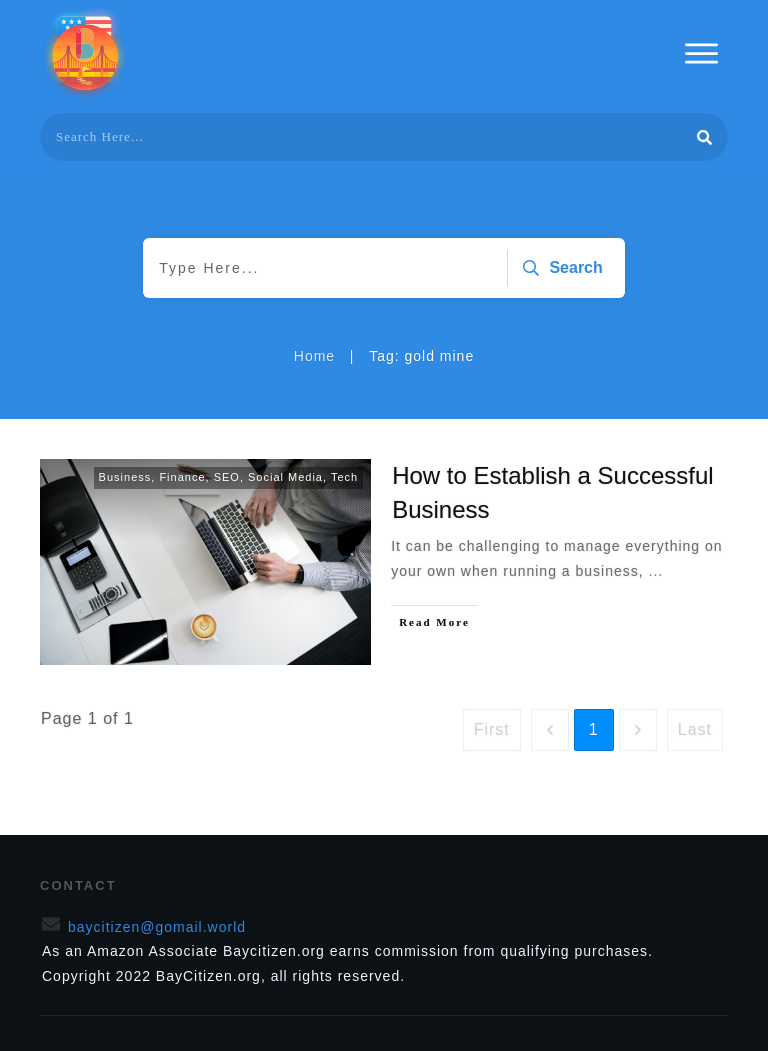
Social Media (285, 477)
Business (125, 477)
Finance (182, 477)
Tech (344, 477)
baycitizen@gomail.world (157, 927)
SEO (227, 477)
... (656, 571)
